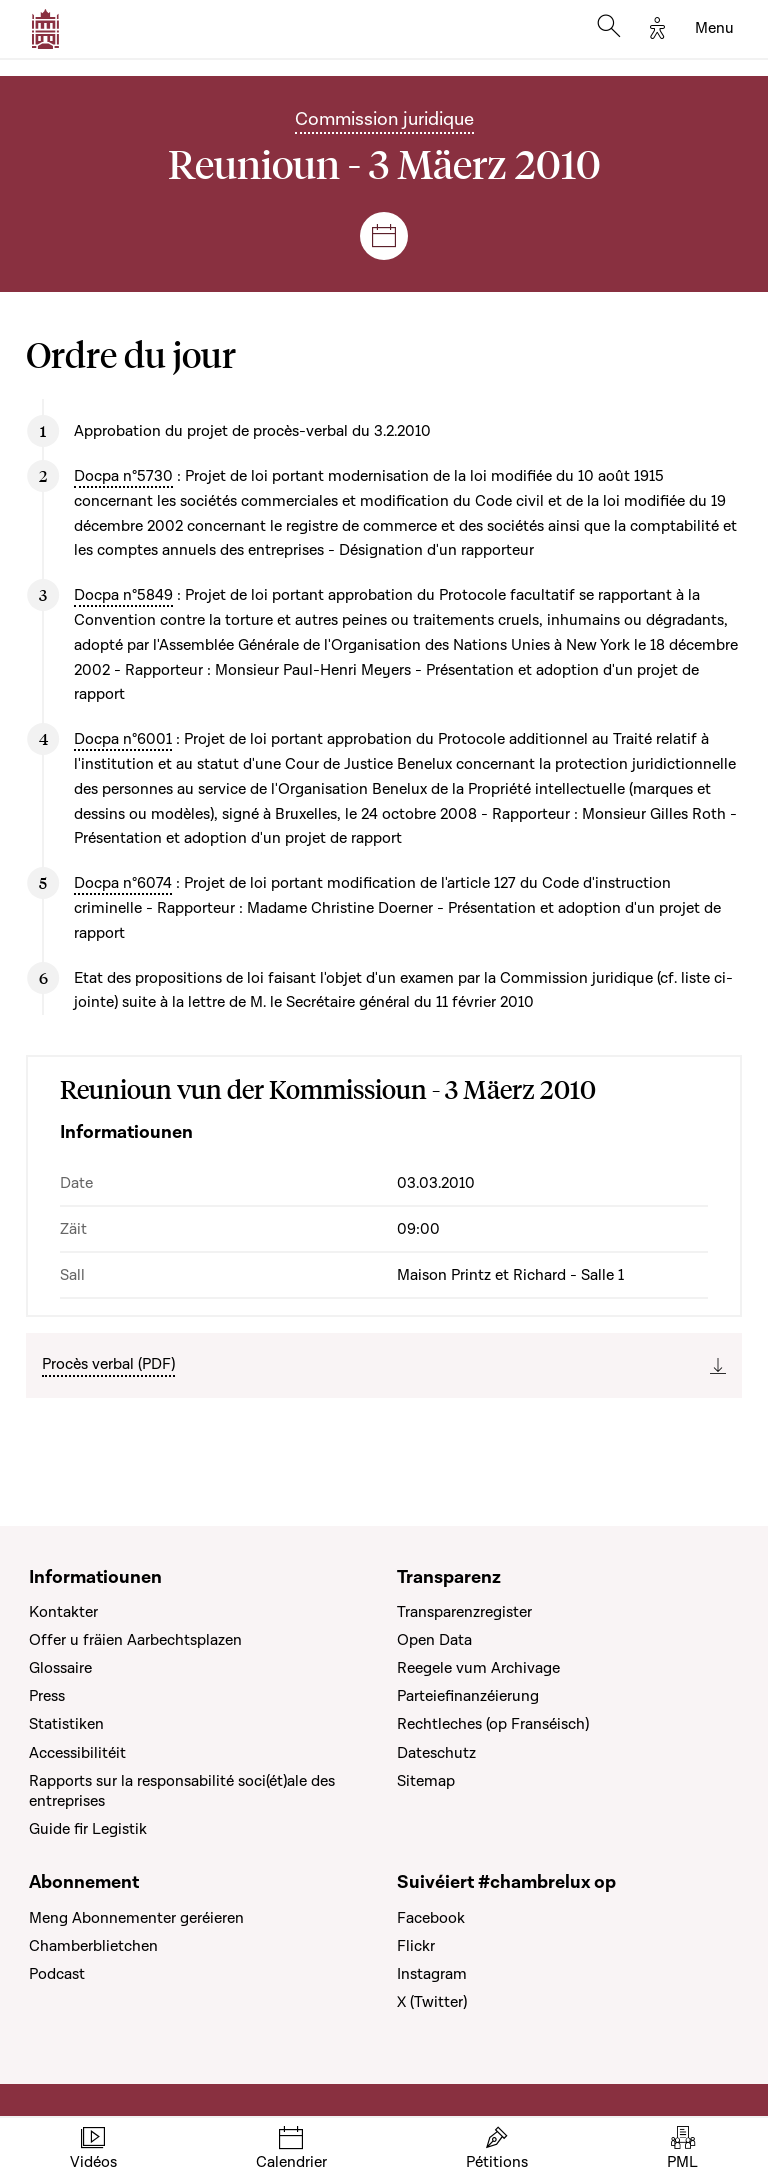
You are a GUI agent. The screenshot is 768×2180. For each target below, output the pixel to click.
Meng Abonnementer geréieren (136, 1918)
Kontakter (63, 1612)
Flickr (416, 1946)
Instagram (432, 1974)
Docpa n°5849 (123, 595)
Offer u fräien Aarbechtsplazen (135, 1640)
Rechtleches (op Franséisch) (493, 1724)
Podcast (57, 1974)
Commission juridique (384, 119)
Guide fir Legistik (88, 1829)
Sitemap (426, 1781)
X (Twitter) (432, 2002)
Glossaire (60, 1668)
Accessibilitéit (77, 1753)
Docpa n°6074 (123, 883)
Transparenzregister (464, 1612)
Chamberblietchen (93, 1946)
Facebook (431, 1918)
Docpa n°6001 (123, 739)
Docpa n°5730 (123, 476)
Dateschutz (436, 1753)
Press (47, 1696)
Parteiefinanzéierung (468, 1696)
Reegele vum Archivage (478, 1668)
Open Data (434, 1640)
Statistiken (66, 1724)
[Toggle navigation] (714, 29)
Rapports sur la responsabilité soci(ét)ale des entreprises (182, 1791)
